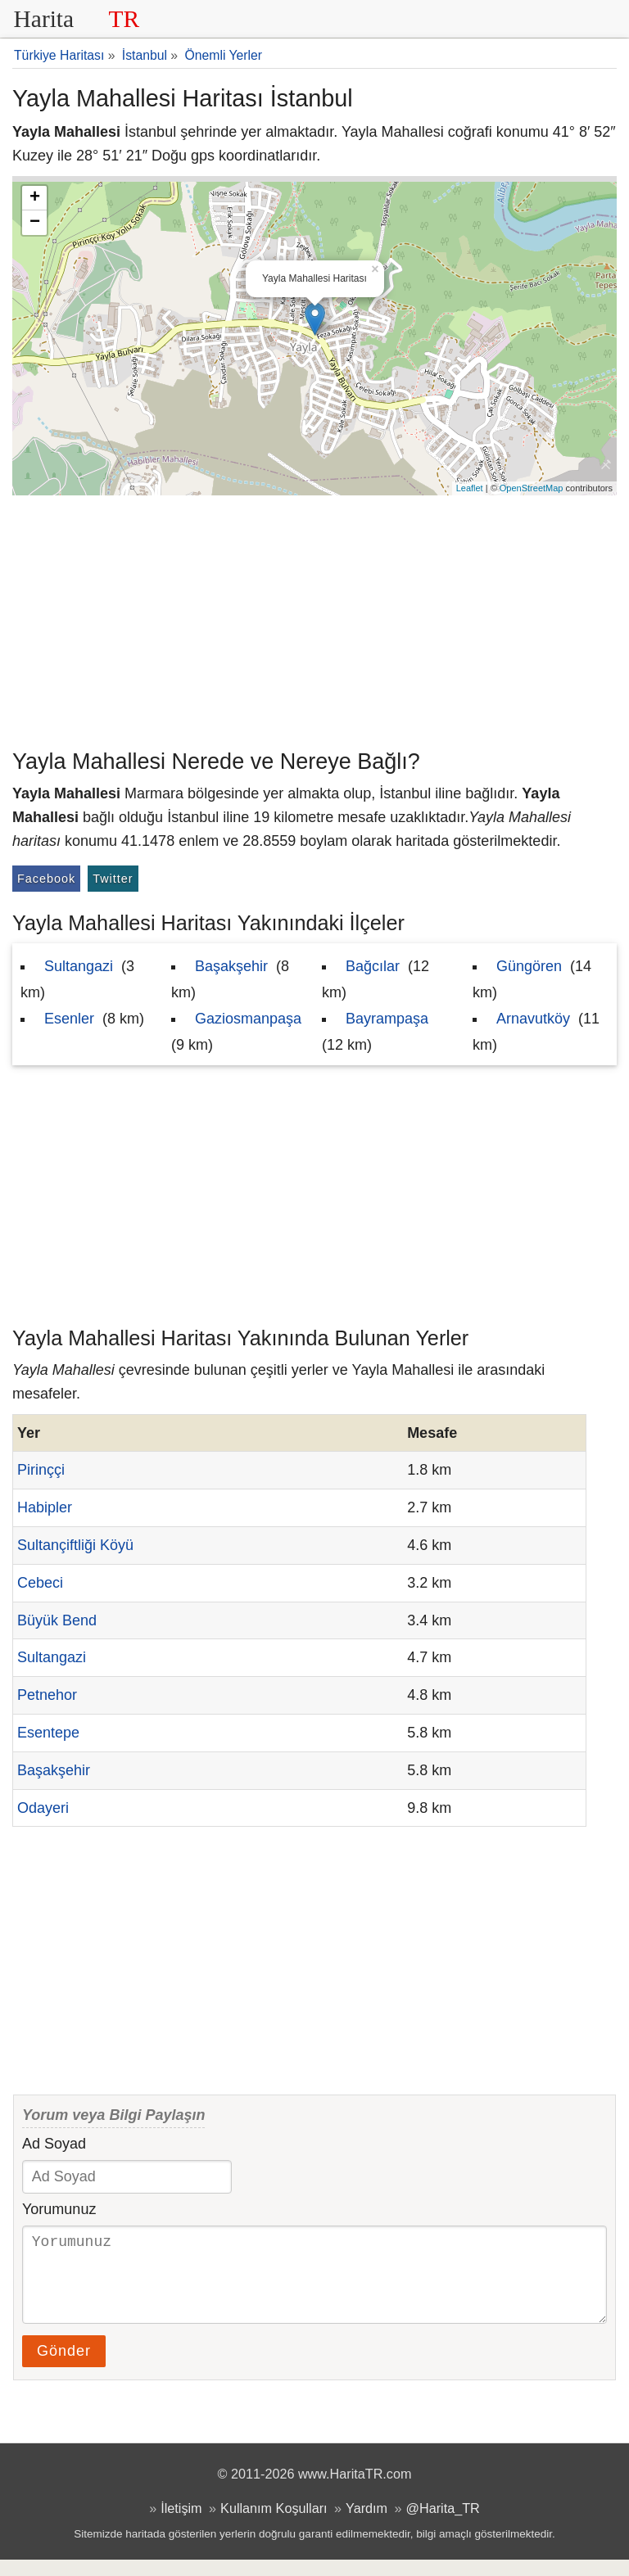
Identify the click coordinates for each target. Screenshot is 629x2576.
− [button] (34, 222)
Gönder (64, 2367)
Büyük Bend (57, 1620)
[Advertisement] (314, 618)
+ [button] (34, 198)
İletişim (181, 2524)
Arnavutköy (533, 1018)
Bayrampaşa (387, 1018)
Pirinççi (41, 1470)
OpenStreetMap (531, 488)
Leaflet (469, 488)
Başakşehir (231, 966)
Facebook (46, 878)
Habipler (44, 1507)
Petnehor (47, 1695)
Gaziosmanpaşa (248, 1018)
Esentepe (48, 1732)
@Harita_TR (443, 2524)
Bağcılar (373, 966)
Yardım (366, 2524)
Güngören (529, 966)
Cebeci (40, 1583)
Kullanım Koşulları (273, 2524)
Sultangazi (78, 966)
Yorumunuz (59, 2209)
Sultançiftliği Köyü (75, 1545)
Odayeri (43, 1808)
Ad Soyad (54, 2143)
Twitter (113, 878)
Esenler (69, 1018)
